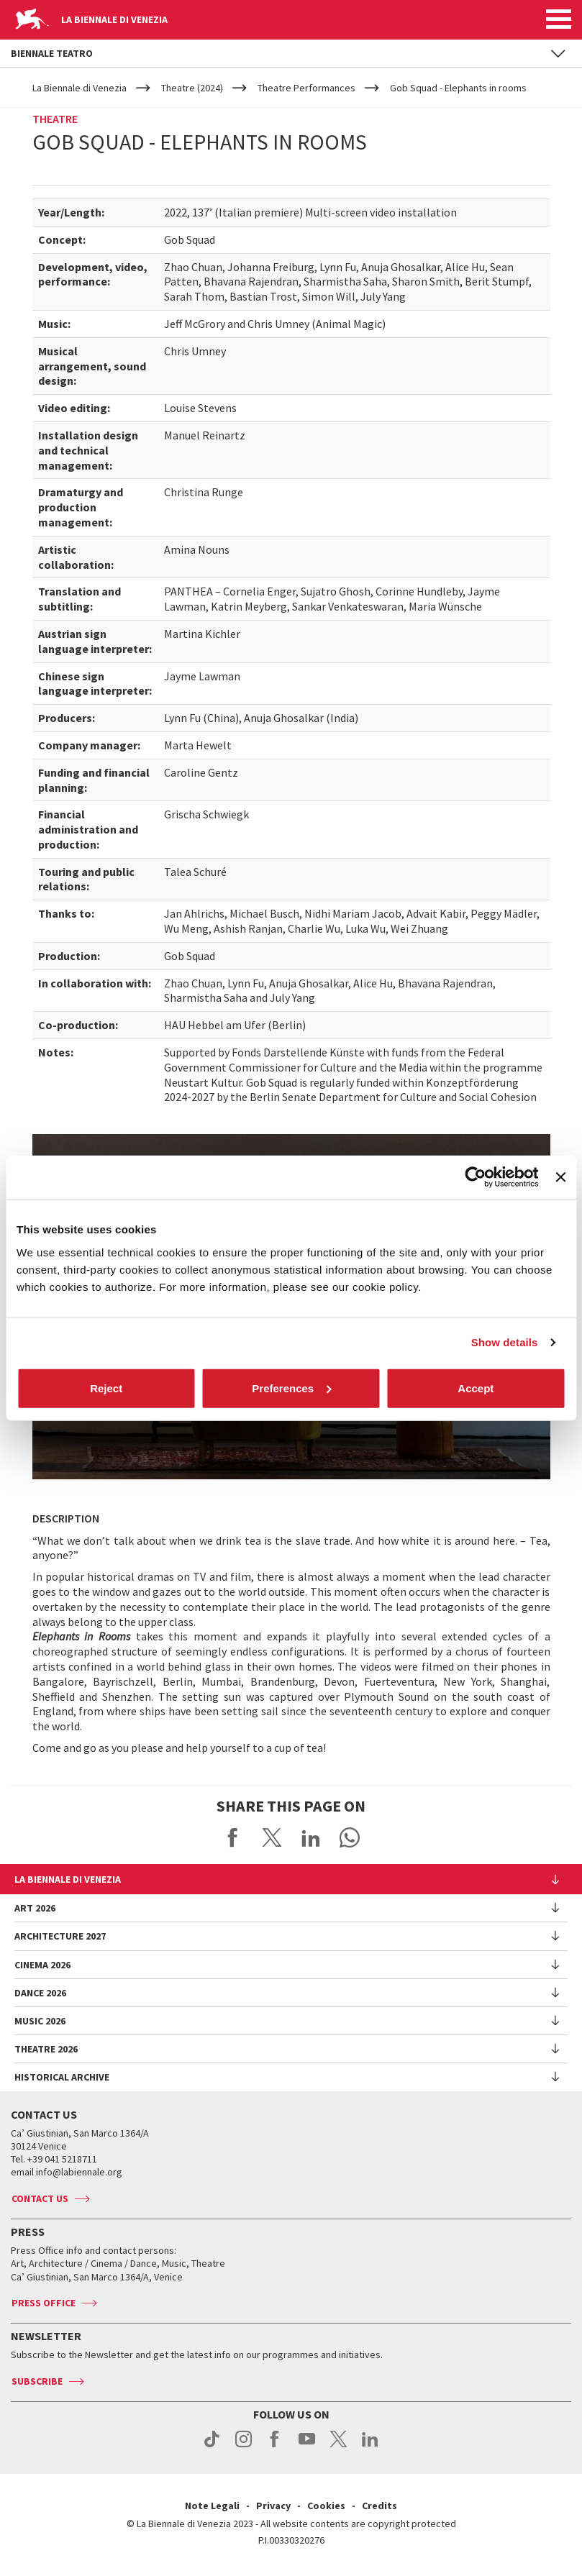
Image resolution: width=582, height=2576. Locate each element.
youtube (307, 2446)
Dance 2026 (40, 1992)
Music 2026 (39, 2020)
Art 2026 (34, 1907)
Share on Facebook (233, 1837)
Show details (504, 1342)
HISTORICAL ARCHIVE (61, 2076)
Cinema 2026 (42, 1964)
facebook (275, 2446)
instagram (243, 2446)
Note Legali (212, 2505)
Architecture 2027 (60, 1935)
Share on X (272, 1837)
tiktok (212, 2446)
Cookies (326, 2505)
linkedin (370, 2446)
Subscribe (37, 2381)
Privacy (273, 2505)
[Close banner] (560, 1177)
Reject (106, 1387)
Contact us (40, 2198)
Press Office (44, 2302)
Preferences (291, 1387)
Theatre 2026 (46, 2048)
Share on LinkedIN (310, 1837)
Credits (379, 2505)
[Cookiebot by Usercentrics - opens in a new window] (476, 1177)
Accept (476, 1387)
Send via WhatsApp (349, 1837)
